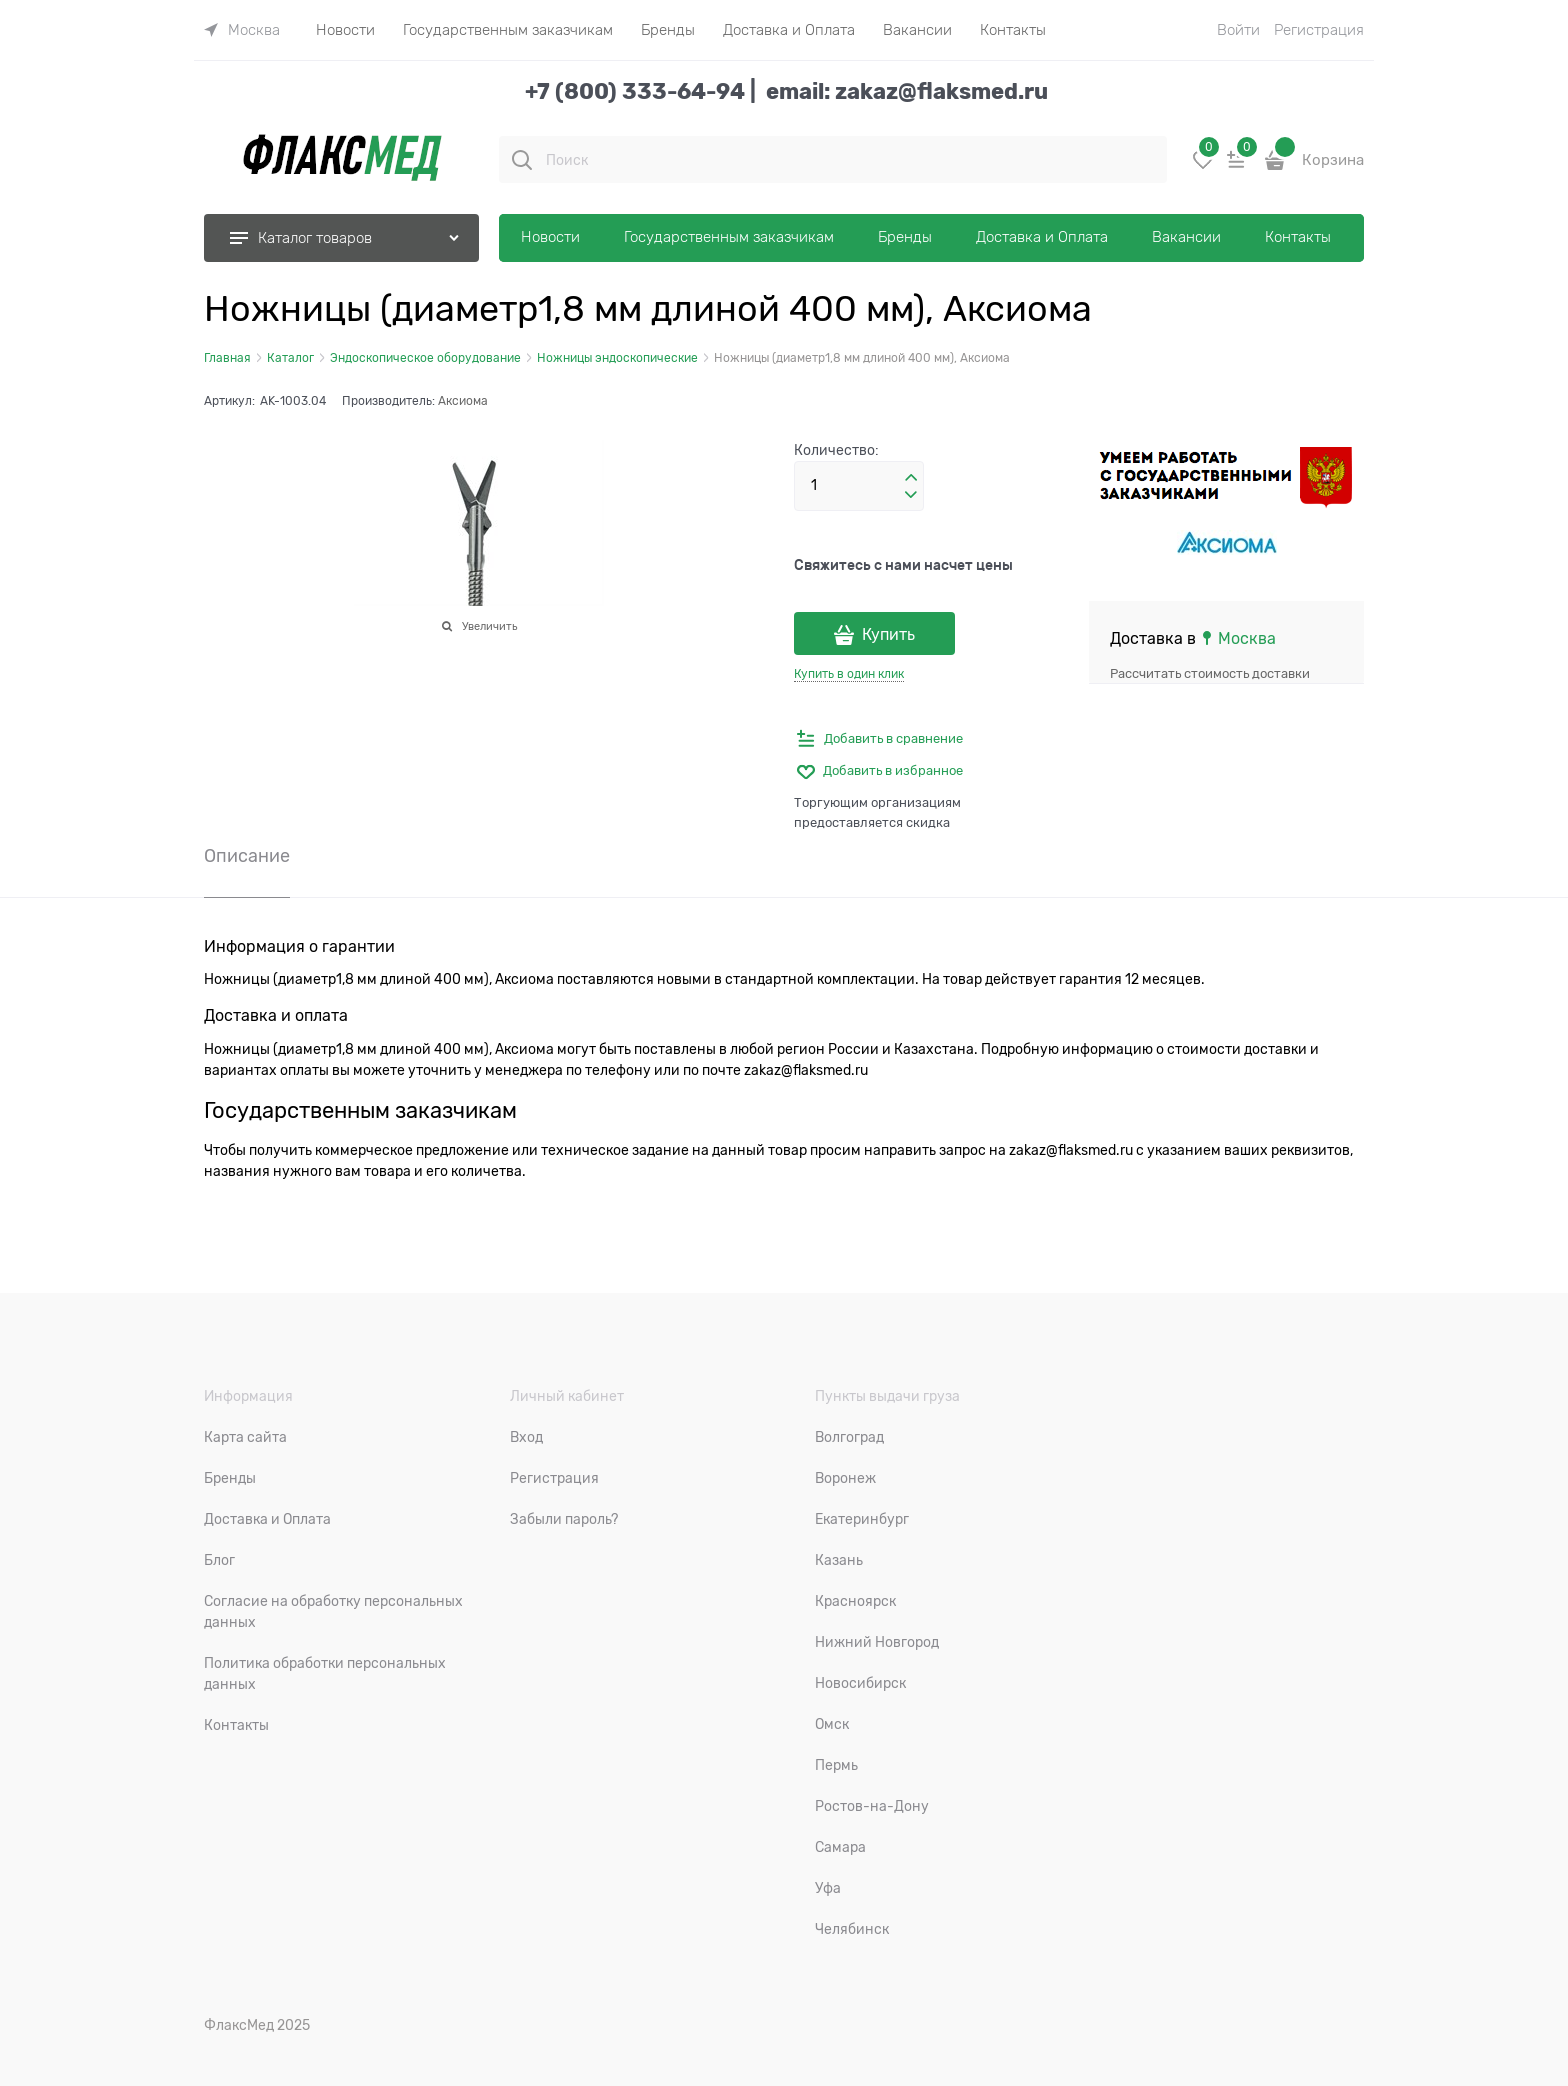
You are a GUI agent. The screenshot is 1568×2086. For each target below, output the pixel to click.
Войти (1238, 30)
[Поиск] (522, 160)
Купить (888, 635)
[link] (242, 30)
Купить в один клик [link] (849, 674)
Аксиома (463, 401)
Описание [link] (247, 856)
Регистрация (1319, 30)
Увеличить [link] (489, 626)
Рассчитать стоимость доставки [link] (1210, 673)
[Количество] (859, 486)
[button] (911, 478)
